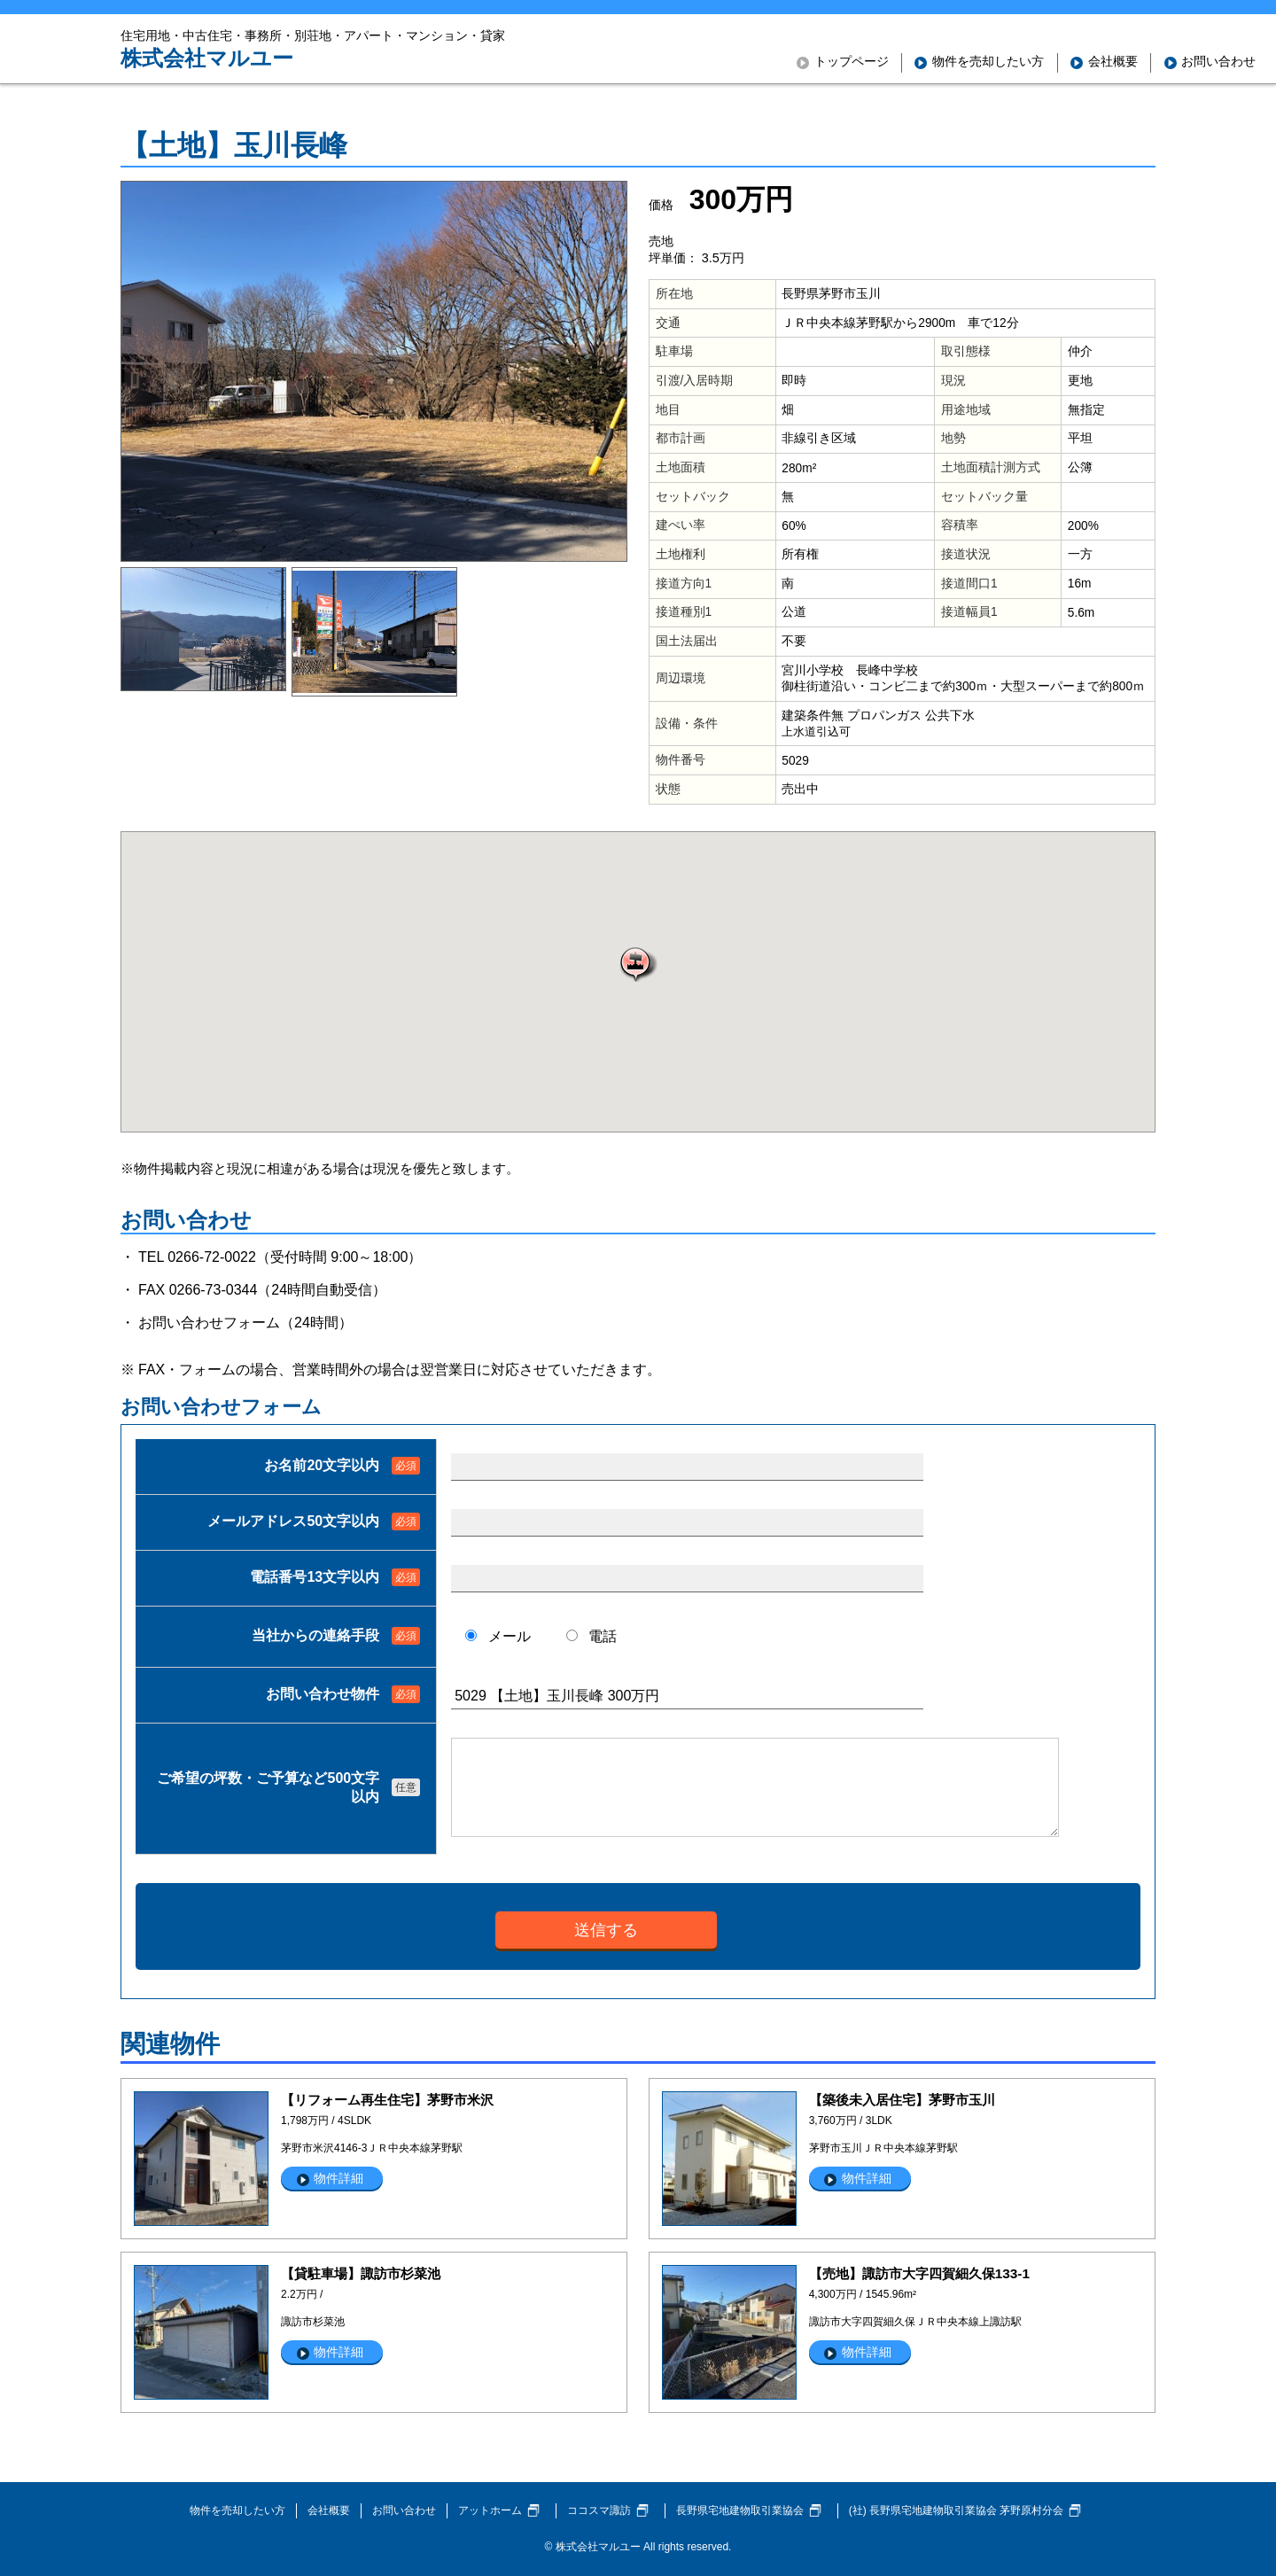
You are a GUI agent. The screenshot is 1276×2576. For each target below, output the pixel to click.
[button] (638, 964)
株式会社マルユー (207, 58)
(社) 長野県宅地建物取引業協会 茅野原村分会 (956, 2510)
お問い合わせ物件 (322, 1693)
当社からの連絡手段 (315, 1635)
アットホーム (490, 2510)
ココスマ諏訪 (599, 2510)
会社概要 (328, 2510)
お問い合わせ (404, 2510)
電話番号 (314, 1576)
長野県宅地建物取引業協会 (740, 2510)
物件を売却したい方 (237, 2510)
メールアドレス (293, 1521)
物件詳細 (338, 2178)
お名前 (321, 1465)
